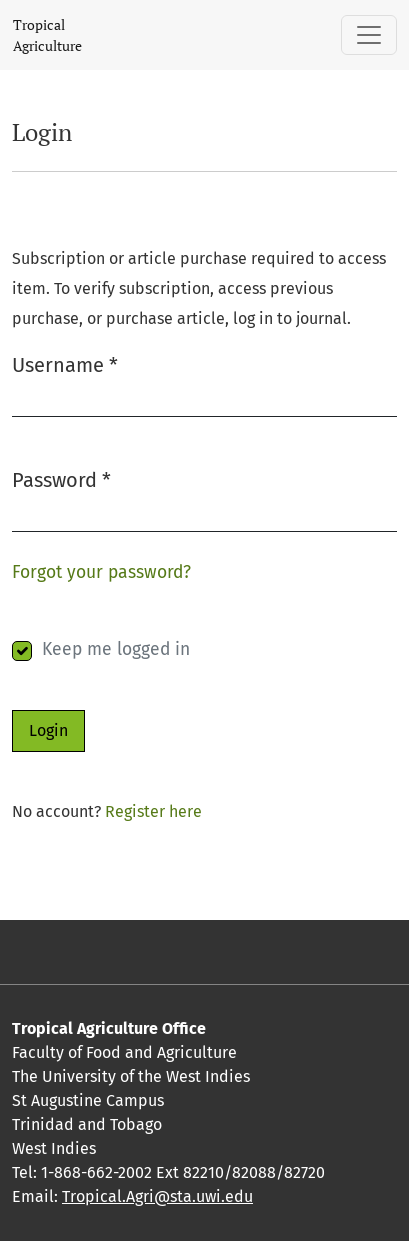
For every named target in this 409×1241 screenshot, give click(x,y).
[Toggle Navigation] (369, 35)
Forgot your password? (101, 572)
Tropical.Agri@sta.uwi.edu (157, 1196)
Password (61, 478)
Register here (153, 811)
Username (65, 363)
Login (48, 730)
